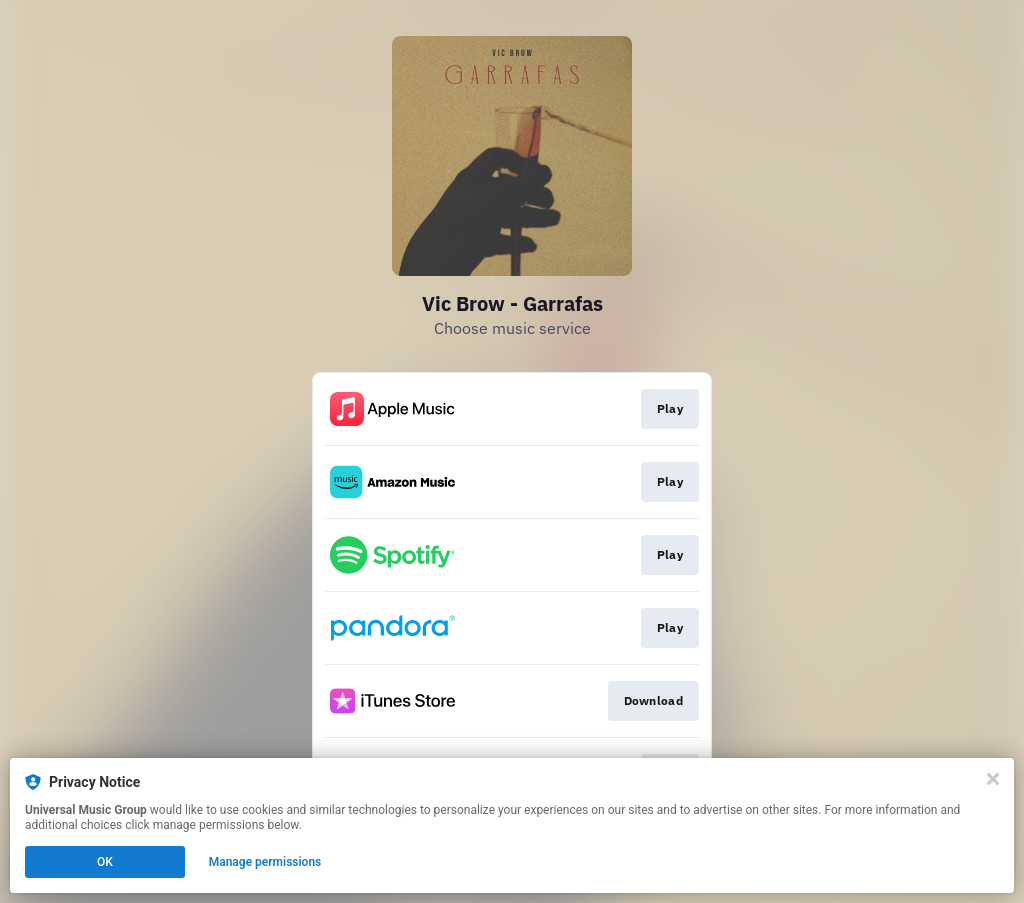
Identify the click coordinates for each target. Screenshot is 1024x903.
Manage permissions (265, 862)
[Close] (993, 779)
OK (105, 862)
